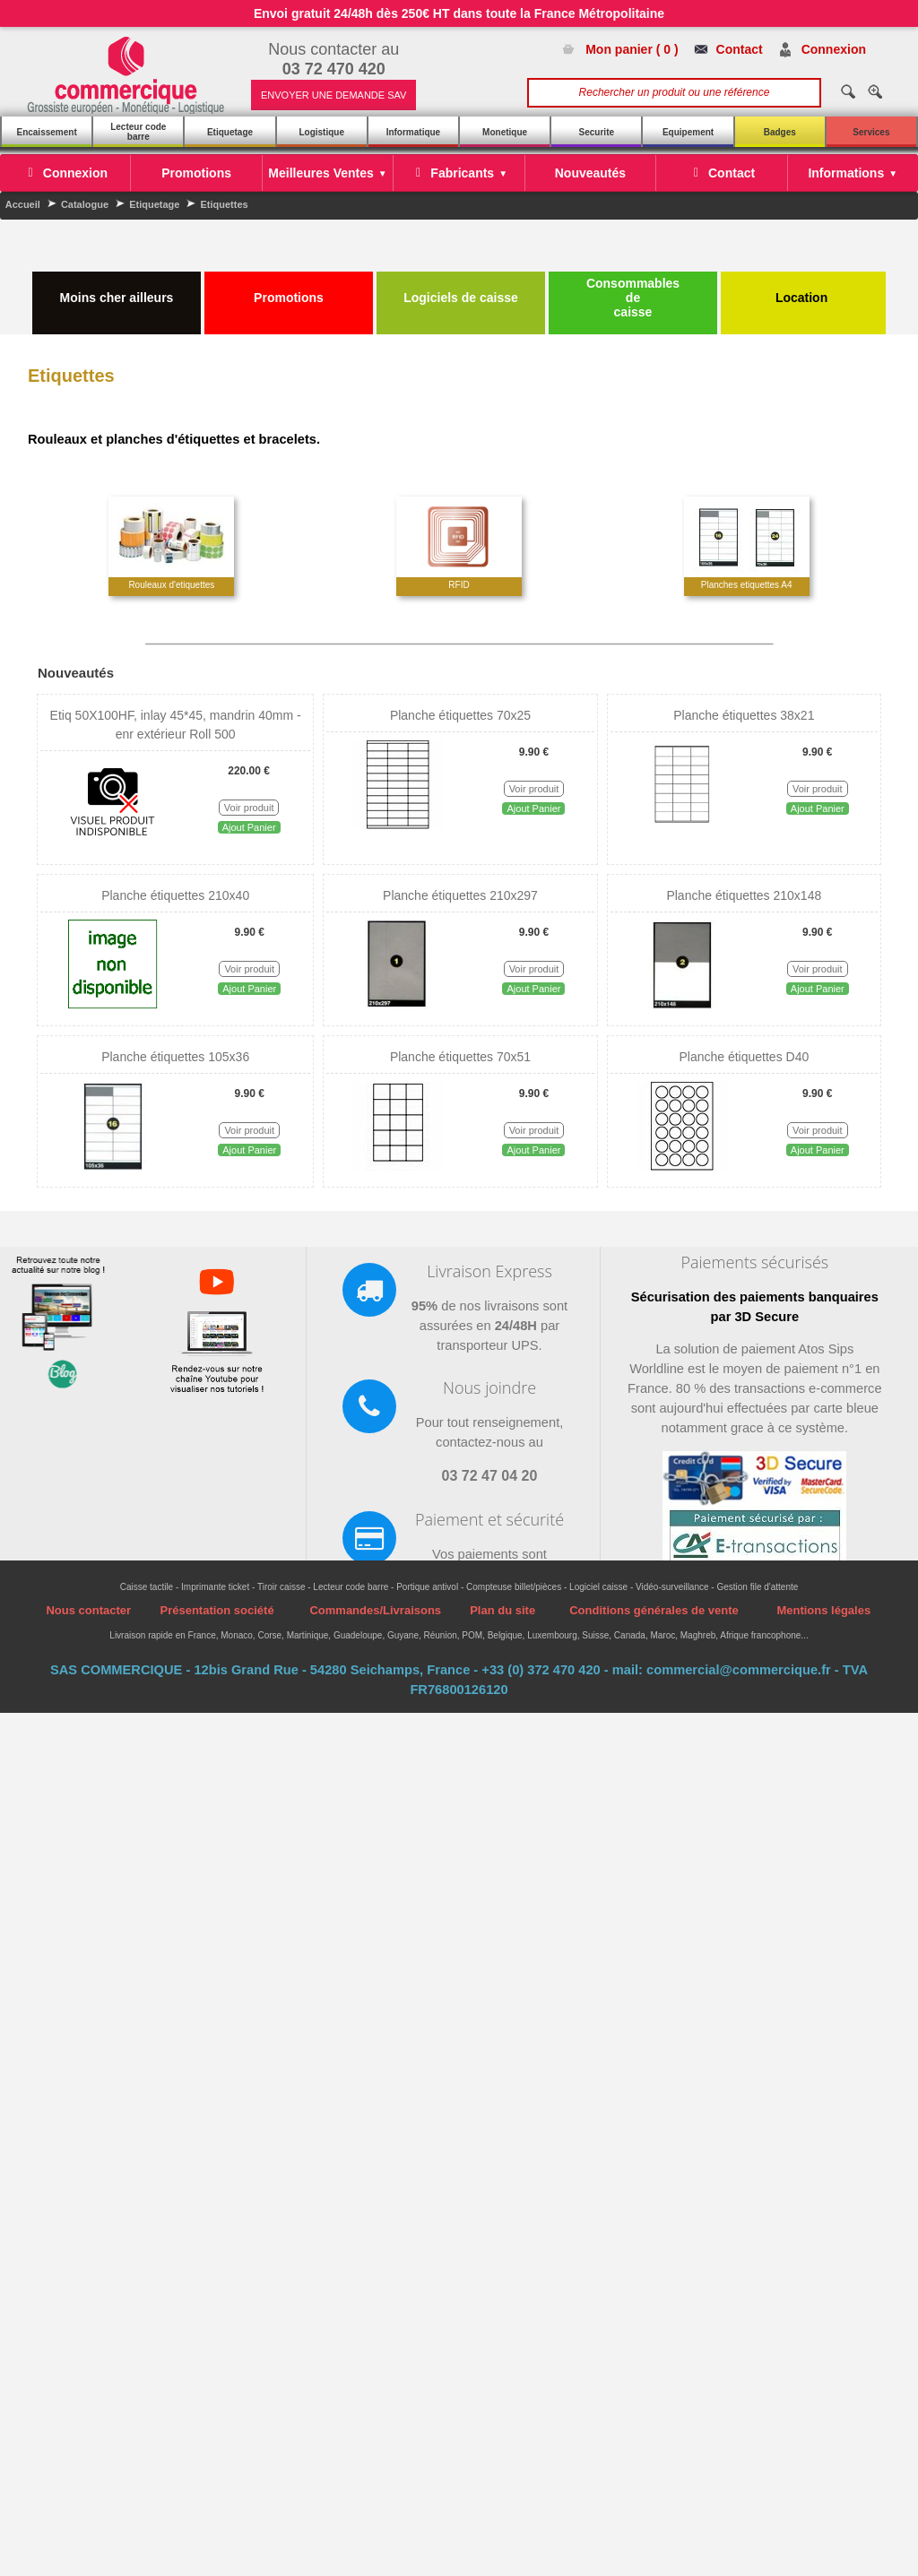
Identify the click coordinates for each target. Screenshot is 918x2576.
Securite (596, 132)
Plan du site (502, 1610)
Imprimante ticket (215, 1587)
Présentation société (216, 1610)
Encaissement (46, 132)
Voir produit (249, 807)
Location (803, 290)
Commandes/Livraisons (375, 1610)
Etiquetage (230, 132)
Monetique (504, 132)
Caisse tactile (146, 1587)
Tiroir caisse (281, 1587)
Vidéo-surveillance (672, 1587)
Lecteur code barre (138, 132)
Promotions (289, 290)
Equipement (688, 132)
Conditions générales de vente (654, 1610)
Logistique (321, 132)
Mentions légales (823, 1610)
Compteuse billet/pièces (513, 1587)
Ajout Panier (249, 827)
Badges (780, 132)
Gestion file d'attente (757, 1587)
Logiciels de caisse (460, 290)
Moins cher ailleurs (117, 290)
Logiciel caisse (598, 1587)
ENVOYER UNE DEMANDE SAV (333, 95)
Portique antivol (427, 1587)
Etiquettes (223, 204)
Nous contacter (88, 1610)
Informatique (413, 132)
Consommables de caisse (633, 297)
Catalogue (84, 204)
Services (871, 132)
